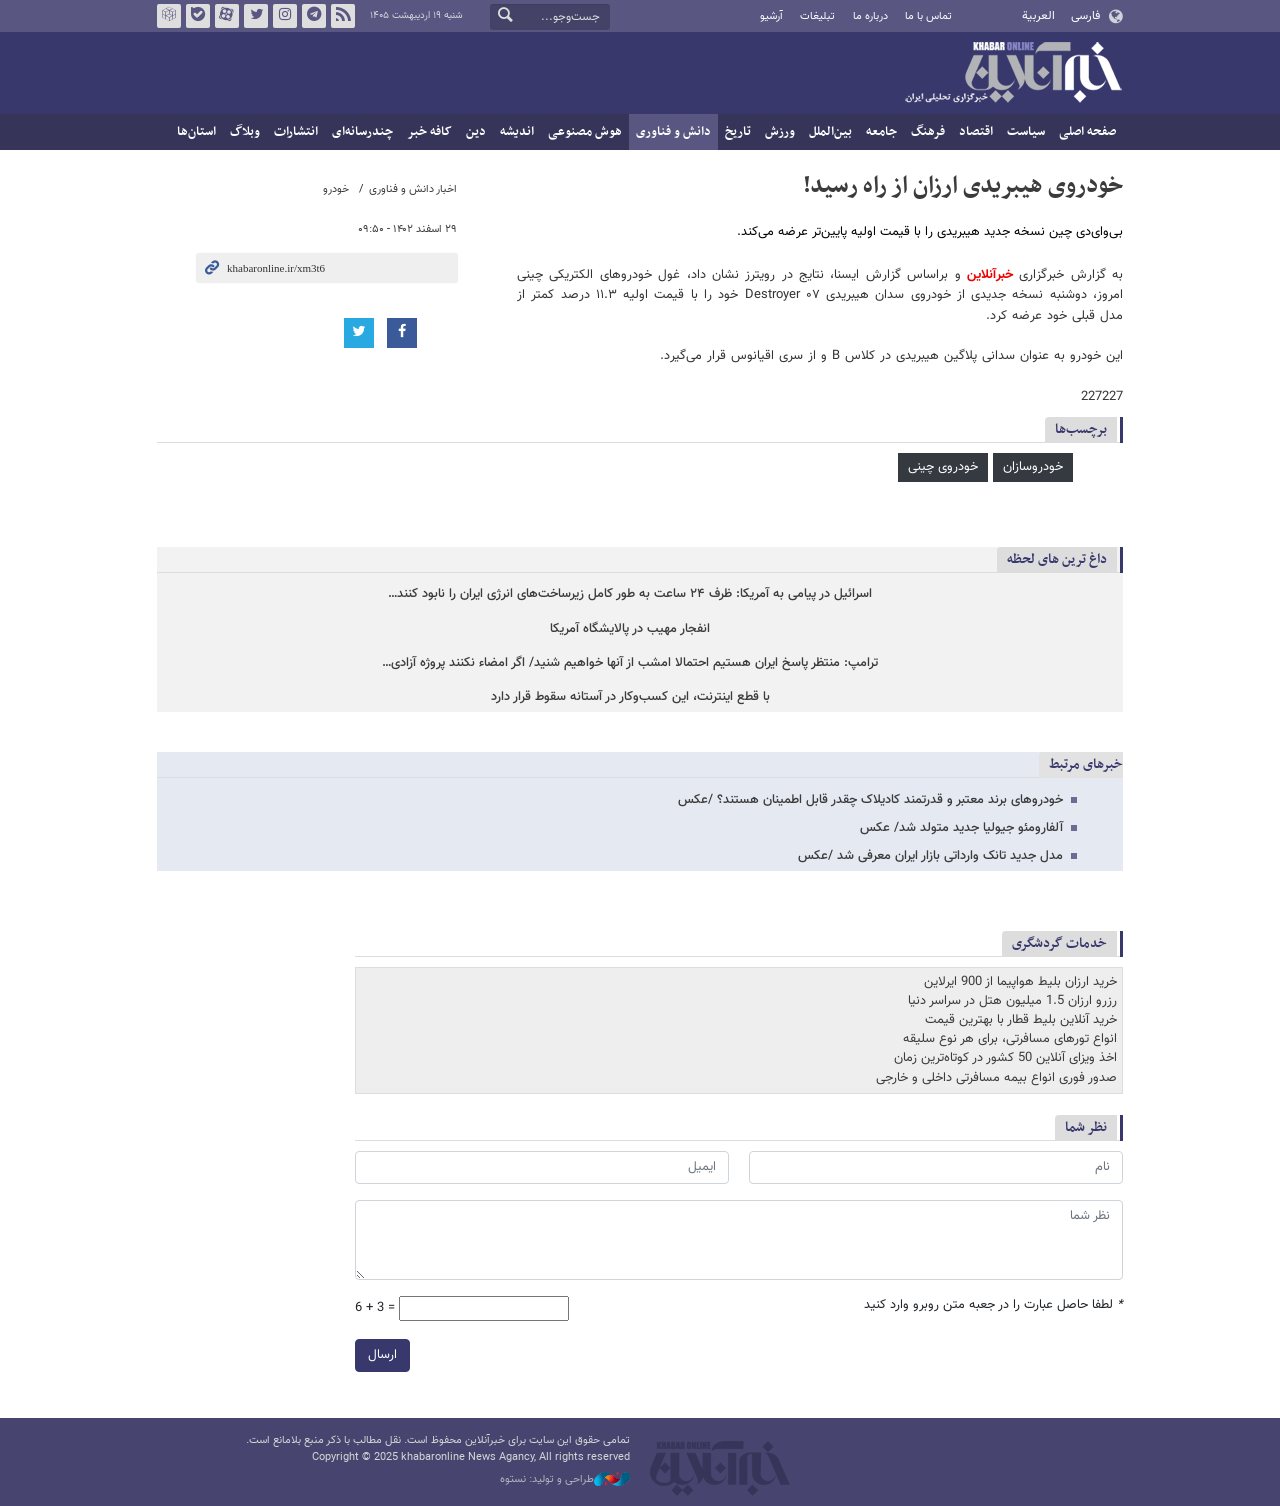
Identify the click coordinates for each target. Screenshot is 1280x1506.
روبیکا (169, 16)
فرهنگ (928, 132)
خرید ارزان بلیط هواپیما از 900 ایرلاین (1020, 982)
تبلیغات (817, 16)
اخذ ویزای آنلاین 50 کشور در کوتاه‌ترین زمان (1005, 1059)
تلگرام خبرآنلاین (314, 16)
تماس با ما (928, 16)
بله (198, 16)
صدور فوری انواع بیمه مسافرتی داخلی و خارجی (996, 1078)
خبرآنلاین (1013, 74)
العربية (1038, 16)
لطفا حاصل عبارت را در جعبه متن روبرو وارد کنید (993, 1305)
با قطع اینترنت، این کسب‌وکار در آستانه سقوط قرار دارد (630, 697)
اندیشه (517, 132)
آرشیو (771, 16)
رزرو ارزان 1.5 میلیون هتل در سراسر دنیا (1012, 1002)
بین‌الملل (830, 132)
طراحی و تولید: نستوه (565, 1480)
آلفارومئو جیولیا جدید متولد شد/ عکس (961, 828)
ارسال (382, 1355)
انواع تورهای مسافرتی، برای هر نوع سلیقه (1010, 1040)
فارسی (1085, 16)
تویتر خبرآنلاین (256, 16)
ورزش (780, 132)
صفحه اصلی (1087, 132)
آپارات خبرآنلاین (227, 16)
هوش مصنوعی (585, 132)
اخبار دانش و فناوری (413, 189)
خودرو (336, 189)
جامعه (881, 132)
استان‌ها (196, 132)
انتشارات (296, 132)
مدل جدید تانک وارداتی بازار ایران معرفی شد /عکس (930, 856)
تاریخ (738, 132)
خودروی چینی (943, 467)
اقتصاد (976, 132)
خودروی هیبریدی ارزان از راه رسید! (963, 186)
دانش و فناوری (673, 132)
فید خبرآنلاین (343, 16)
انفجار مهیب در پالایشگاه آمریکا (630, 629)
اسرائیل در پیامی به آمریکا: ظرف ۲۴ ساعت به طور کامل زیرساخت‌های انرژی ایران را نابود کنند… (630, 594)
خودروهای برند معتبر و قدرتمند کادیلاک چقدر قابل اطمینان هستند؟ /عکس (870, 800)
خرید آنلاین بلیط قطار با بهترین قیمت (1021, 1021)
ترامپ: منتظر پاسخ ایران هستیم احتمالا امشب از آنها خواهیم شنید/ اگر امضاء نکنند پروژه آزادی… (630, 663)
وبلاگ (245, 132)
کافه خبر (429, 132)
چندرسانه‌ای (362, 132)
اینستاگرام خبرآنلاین (285, 16)
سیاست (1026, 132)
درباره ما (870, 16)
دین (476, 132)
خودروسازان (1033, 467)
